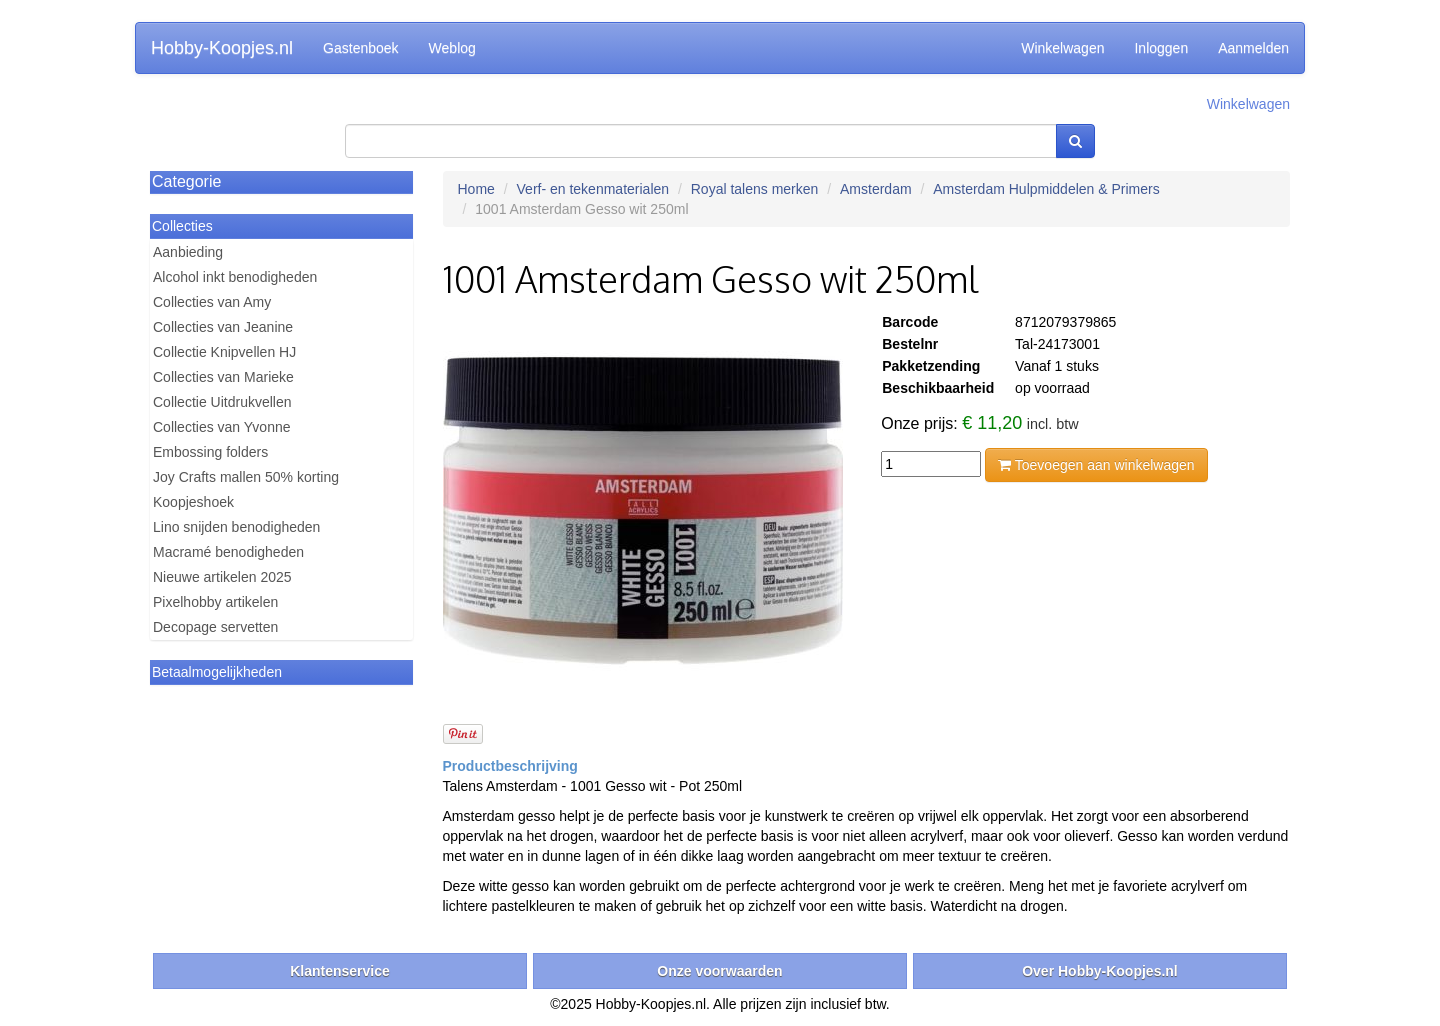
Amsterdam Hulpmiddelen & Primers (1046, 189)
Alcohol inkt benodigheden (235, 277)
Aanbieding (188, 252)
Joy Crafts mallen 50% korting (246, 477)
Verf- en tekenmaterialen (593, 189)
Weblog (452, 48)
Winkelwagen (1062, 48)
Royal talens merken (755, 189)
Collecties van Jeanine (223, 327)
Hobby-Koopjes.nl (222, 48)
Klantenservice (340, 971)
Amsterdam (876, 189)
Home (476, 189)
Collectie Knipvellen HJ (224, 352)
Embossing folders (210, 452)
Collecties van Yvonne (222, 427)
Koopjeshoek (193, 502)
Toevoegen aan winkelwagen (1096, 465)
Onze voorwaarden (719, 971)
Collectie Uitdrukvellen (222, 402)
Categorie (186, 181)
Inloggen (1161, 48)
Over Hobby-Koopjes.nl (1100, 971)
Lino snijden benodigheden (236, 527)
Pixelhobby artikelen (215, 602)
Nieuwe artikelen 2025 (222, 577)
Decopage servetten (215, 627)
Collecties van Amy (212, 302)
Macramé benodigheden (228, 552)
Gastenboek (361, 48)
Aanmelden (1253, 48)
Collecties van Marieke (223, 377)
